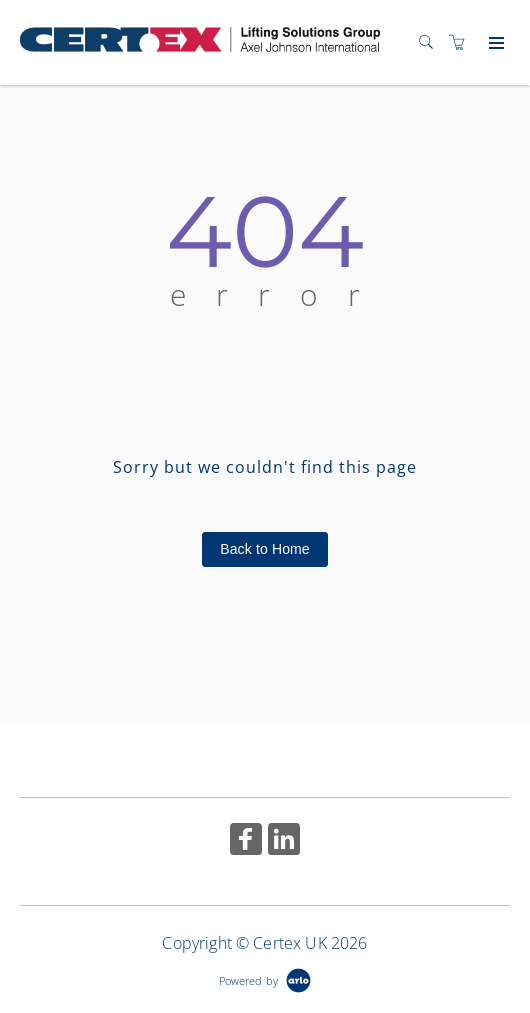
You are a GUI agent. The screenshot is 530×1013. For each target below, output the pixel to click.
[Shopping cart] (462, 42)
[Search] (431, 42)
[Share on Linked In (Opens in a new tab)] (284, 841)
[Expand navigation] (494, 44)
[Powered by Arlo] (265, 978)
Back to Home (265, 549)
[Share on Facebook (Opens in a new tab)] (246, 841)
